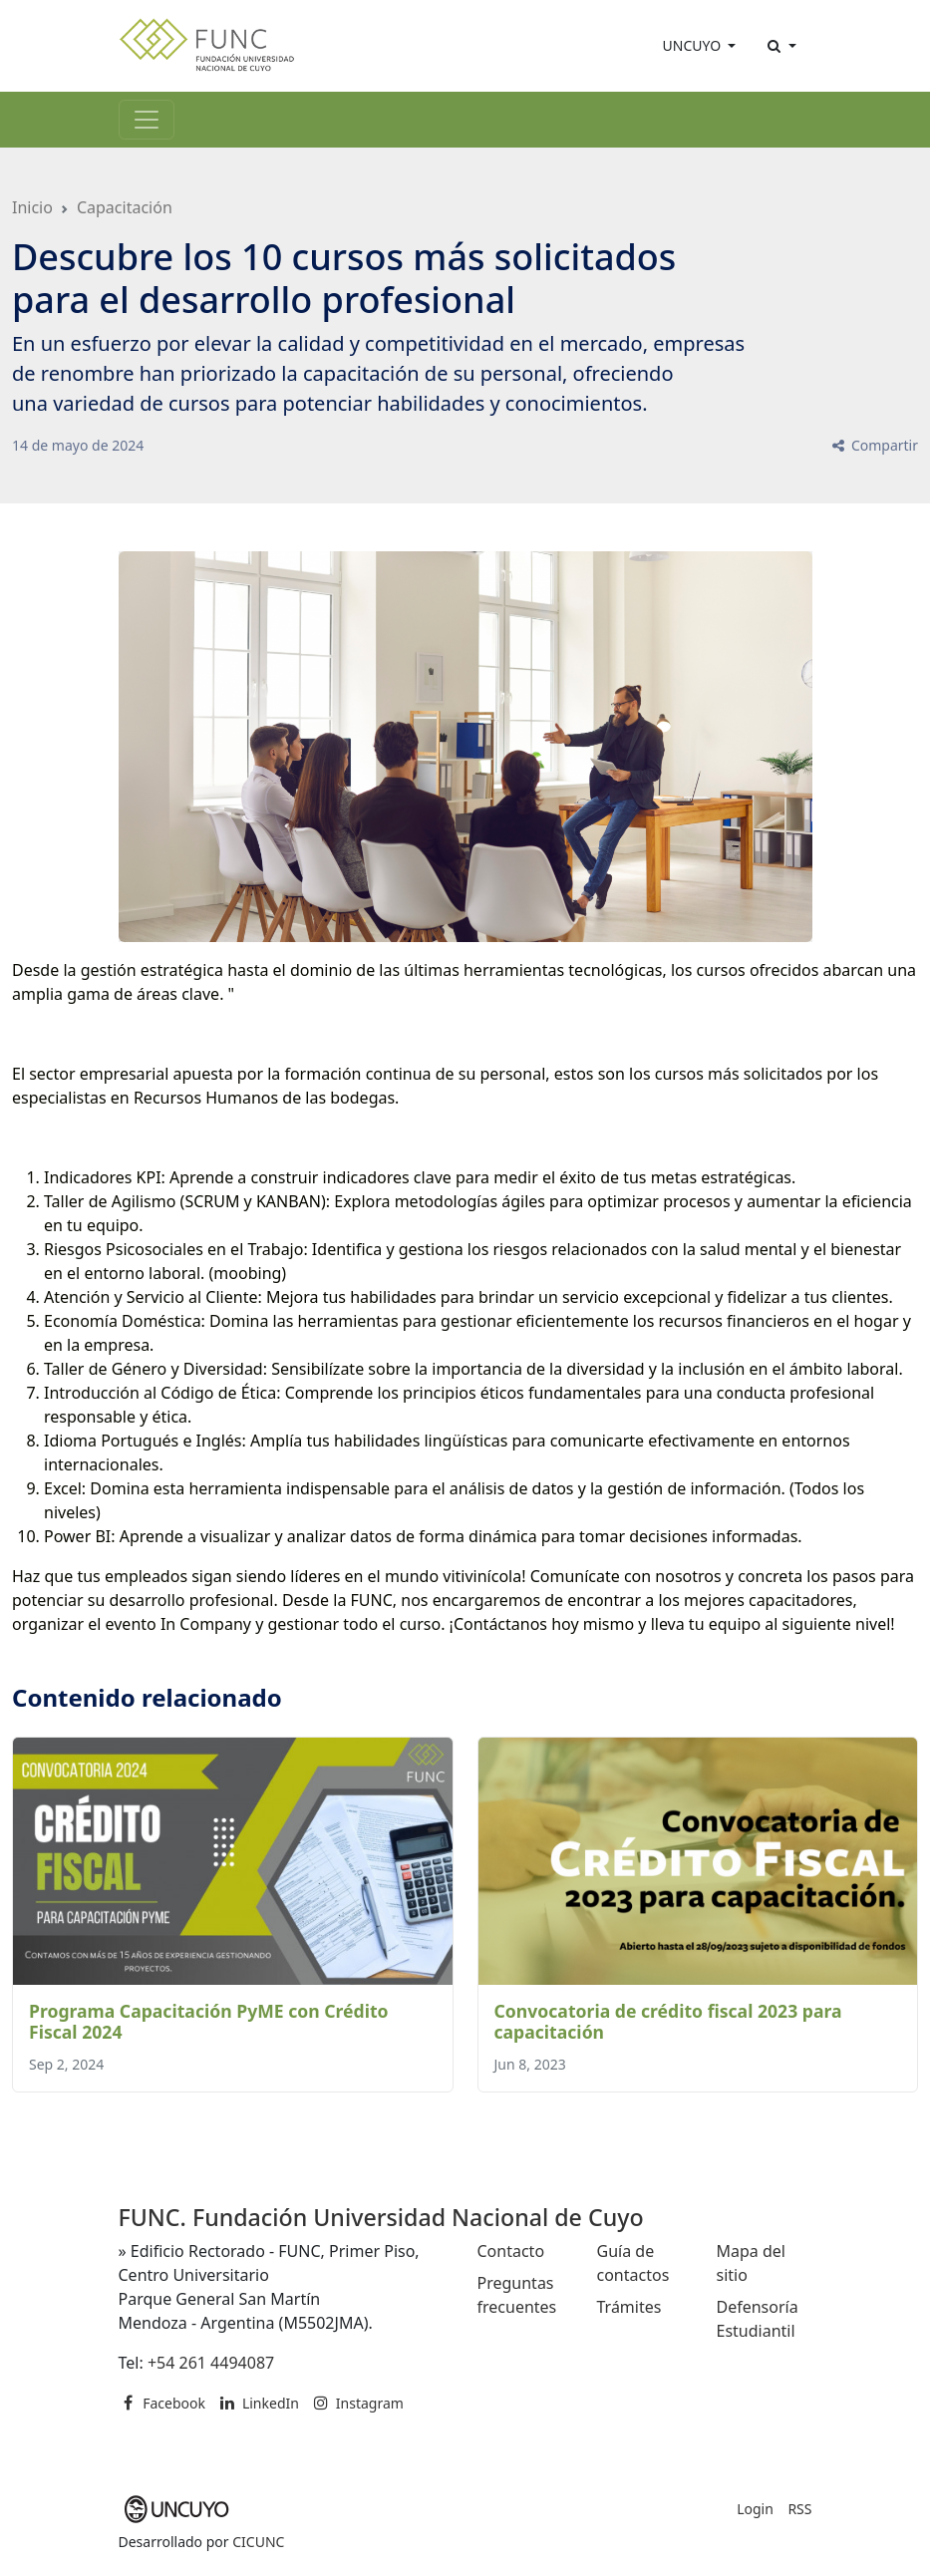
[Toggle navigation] (146, 120)
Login (755, 2508)
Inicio (32, 207)
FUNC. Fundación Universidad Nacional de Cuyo (381, 2217)
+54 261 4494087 (211, 2363)
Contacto (511, 2251)
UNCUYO (694, 45)
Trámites (629, 2307)
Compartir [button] (873, 445)
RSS (799, 2508)
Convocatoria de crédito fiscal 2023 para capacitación (668, 2021)
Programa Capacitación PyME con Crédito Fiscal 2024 (209, 2021)
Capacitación (124, 207)
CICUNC (258, 2541)
